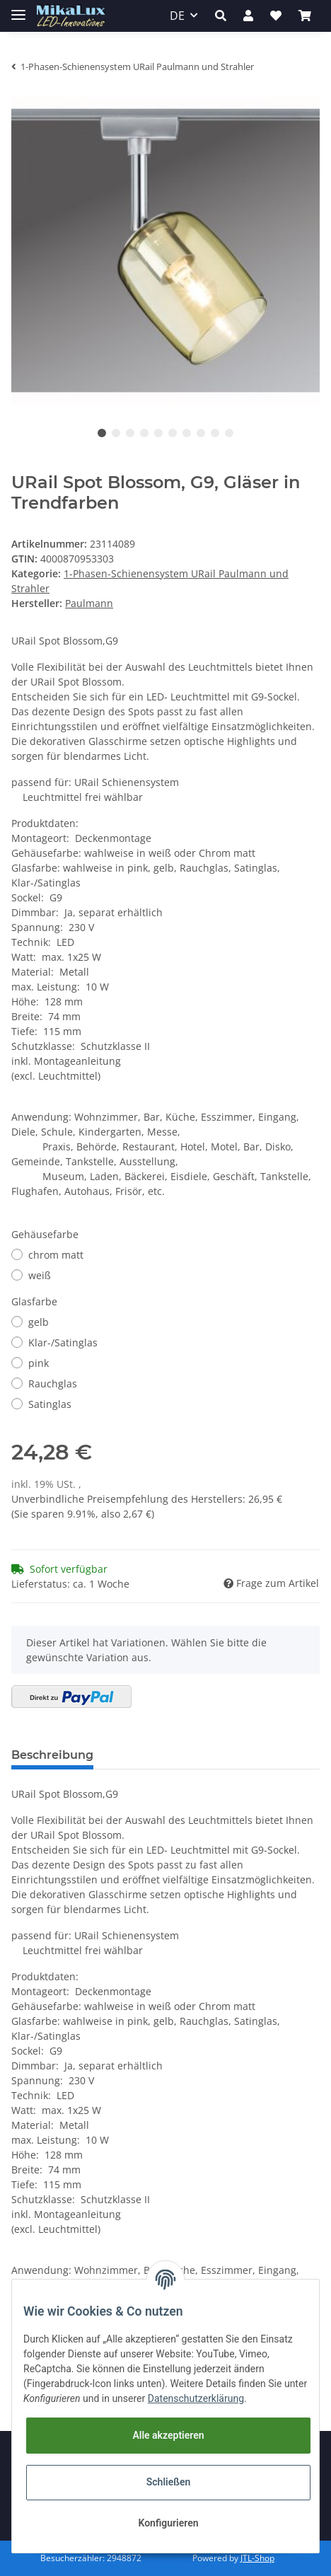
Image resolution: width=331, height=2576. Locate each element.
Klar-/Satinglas (63, 1342)
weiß (39, 1275)
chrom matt (55, 1254)
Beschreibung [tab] (52, 1755)
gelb (38, 1322)
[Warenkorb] (305, 15)
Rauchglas (52, 1383)
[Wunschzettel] (276, 15)
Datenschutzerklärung (196, 2398)
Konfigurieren (168, 2523)
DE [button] (177, 15)
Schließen (168, 2482)
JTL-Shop (257, 2558)
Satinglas (49, 1404)
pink (38, 1363)
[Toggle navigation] (18, 9)
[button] (221, 15)
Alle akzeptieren (168, 2435)
